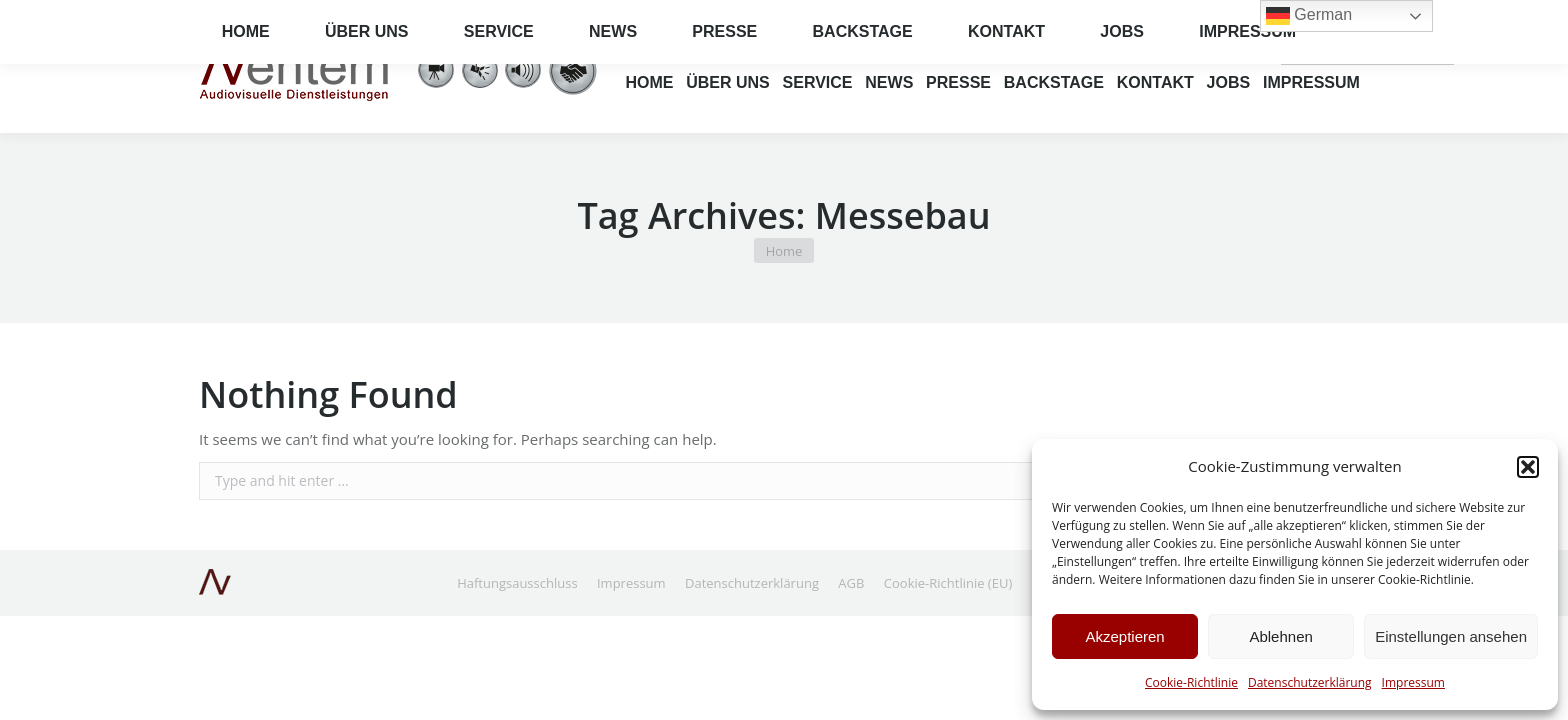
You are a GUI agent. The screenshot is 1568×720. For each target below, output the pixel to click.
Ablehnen (1280, 636)
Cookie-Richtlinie (1191, 682)
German (1330, 49)
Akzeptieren (1124, 636)
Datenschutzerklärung (1310, 682)
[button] (1528, 467)
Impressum (1413, 682)
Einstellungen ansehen (1451, 636)
